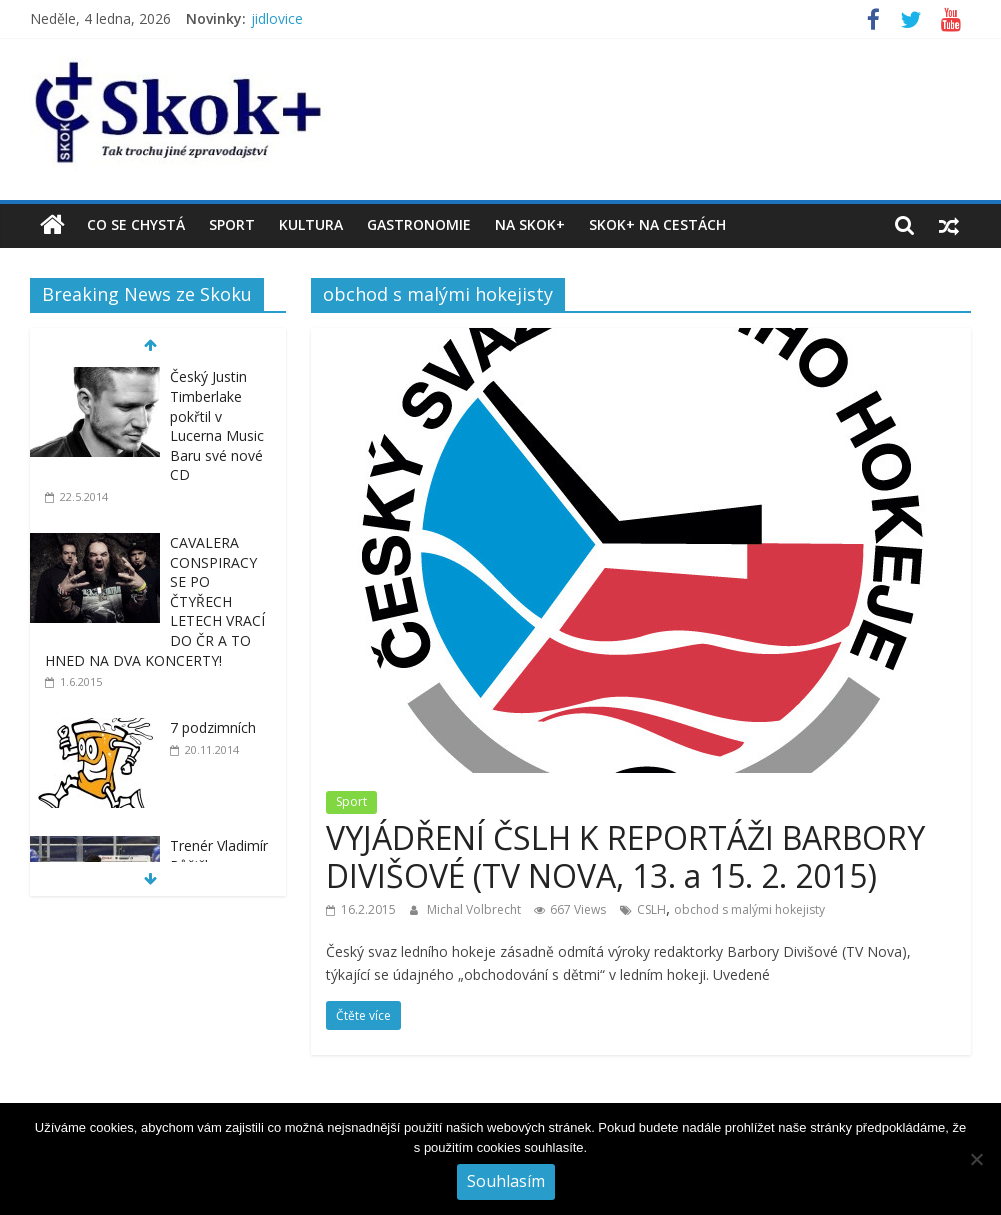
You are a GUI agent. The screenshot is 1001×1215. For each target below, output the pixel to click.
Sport (232, 224)
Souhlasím (506, 1181)
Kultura (311, 224)
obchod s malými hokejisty (749, 909)
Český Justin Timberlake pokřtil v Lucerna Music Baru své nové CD (217, 425)
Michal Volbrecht (475, 909)
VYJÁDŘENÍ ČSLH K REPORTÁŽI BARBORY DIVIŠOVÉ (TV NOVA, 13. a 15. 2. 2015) (625, 856)
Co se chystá (136, 224)
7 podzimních (213, 727)
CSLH (651, 909)
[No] (976, 1159)
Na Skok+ (530, 224)
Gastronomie (419, 224)
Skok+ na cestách (657, 224)
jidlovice (277, 18)
